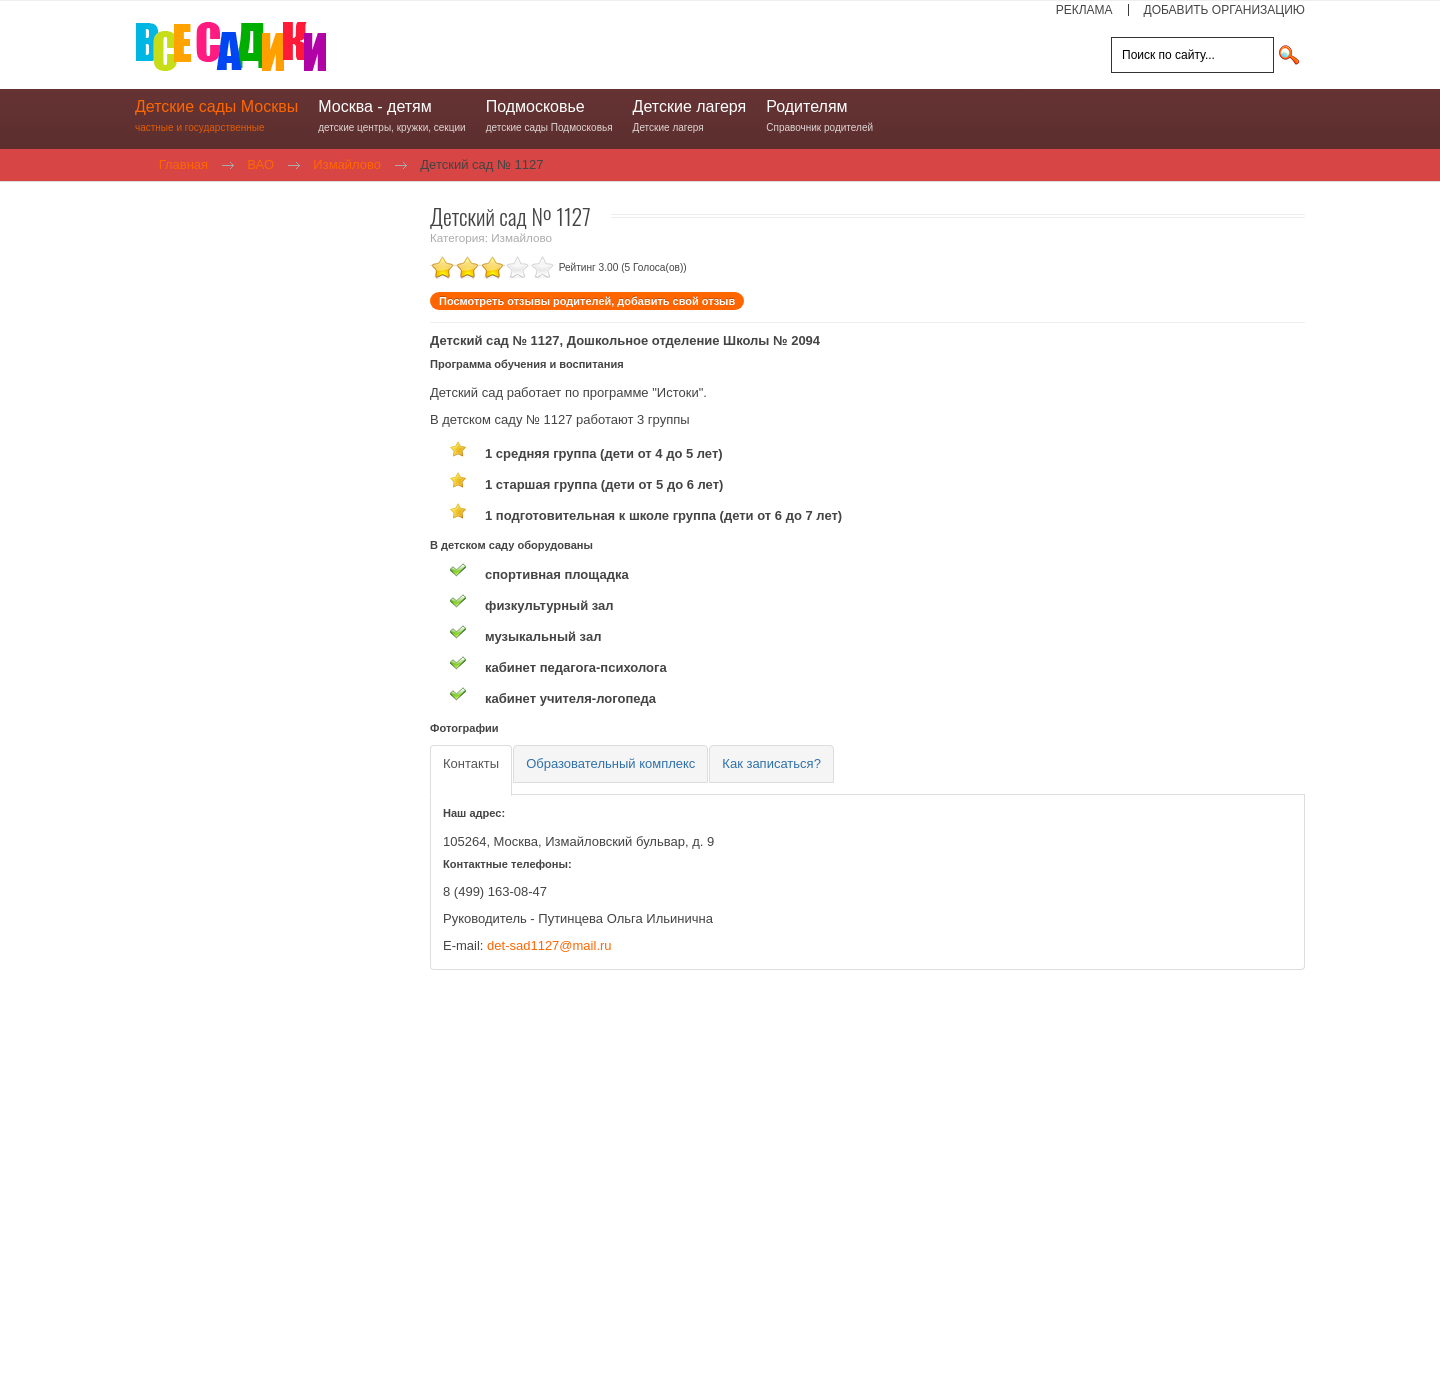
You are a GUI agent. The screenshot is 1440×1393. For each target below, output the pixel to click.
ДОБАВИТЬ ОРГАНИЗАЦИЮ (1224, 10)
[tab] (471, 770)
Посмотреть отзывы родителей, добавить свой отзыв (587, 301)
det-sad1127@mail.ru (549, 945)
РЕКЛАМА (1084, 10)
